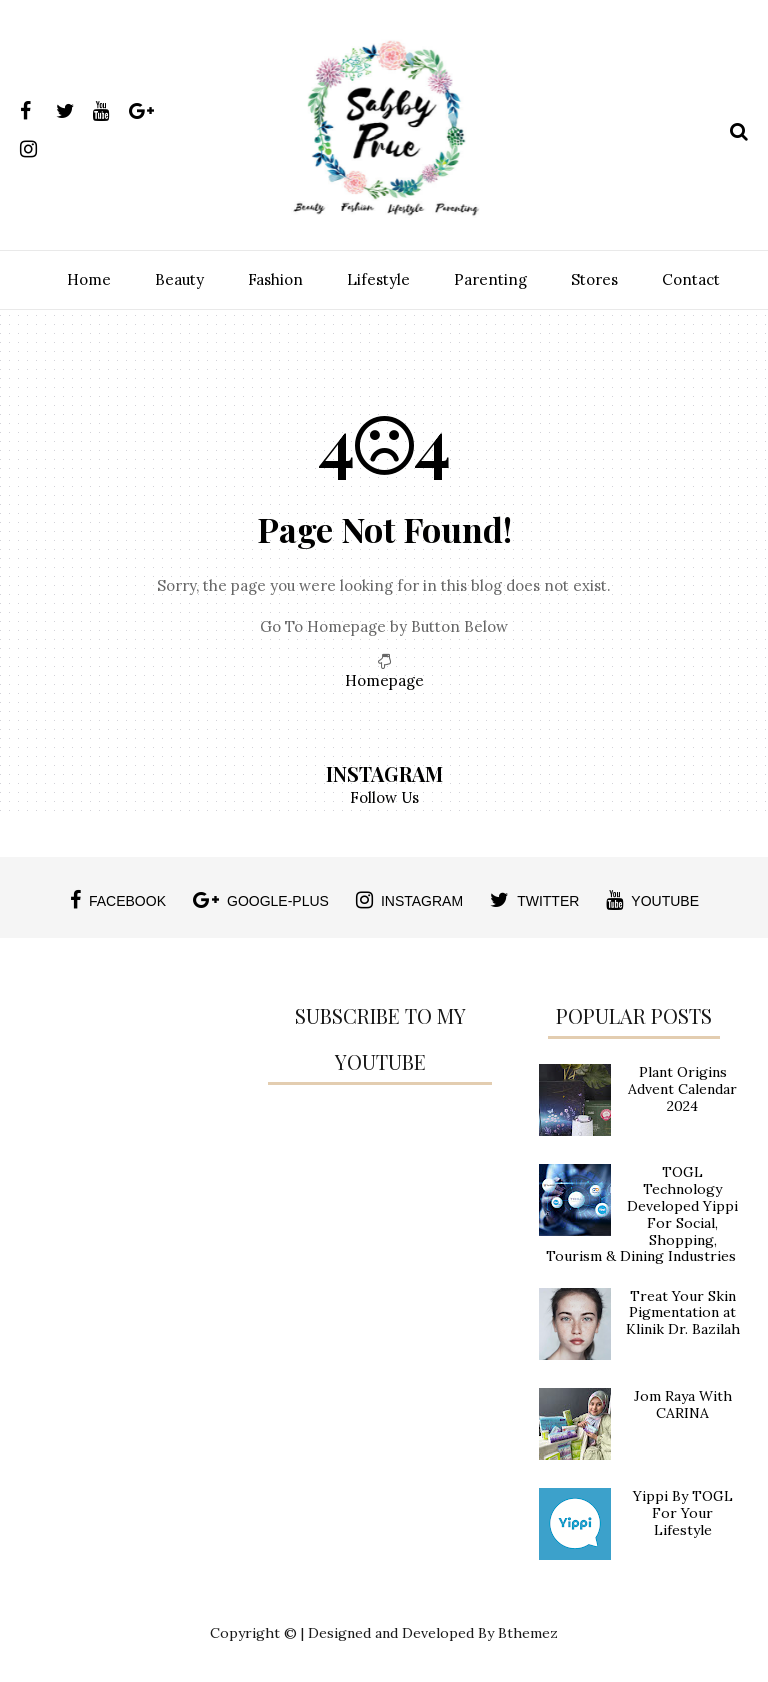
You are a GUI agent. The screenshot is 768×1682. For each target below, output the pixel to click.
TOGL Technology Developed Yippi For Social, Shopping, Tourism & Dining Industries (642, 1214)
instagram (409, 900)
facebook (118, 900)
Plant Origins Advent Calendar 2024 (682, 1089)
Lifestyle (378, 279)
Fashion (275, 279)
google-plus (261, 900)
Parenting (490, 279)
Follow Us (384, 797)
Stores (594, 279)
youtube (652, 900)
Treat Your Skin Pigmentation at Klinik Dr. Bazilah (683, 1313)
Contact (691, 279)
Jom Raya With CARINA (683, 1404)
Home (89, 279)
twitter (534, 900)
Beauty (179, 279)
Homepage (384, 680)
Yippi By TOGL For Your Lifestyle (683, 1513)
